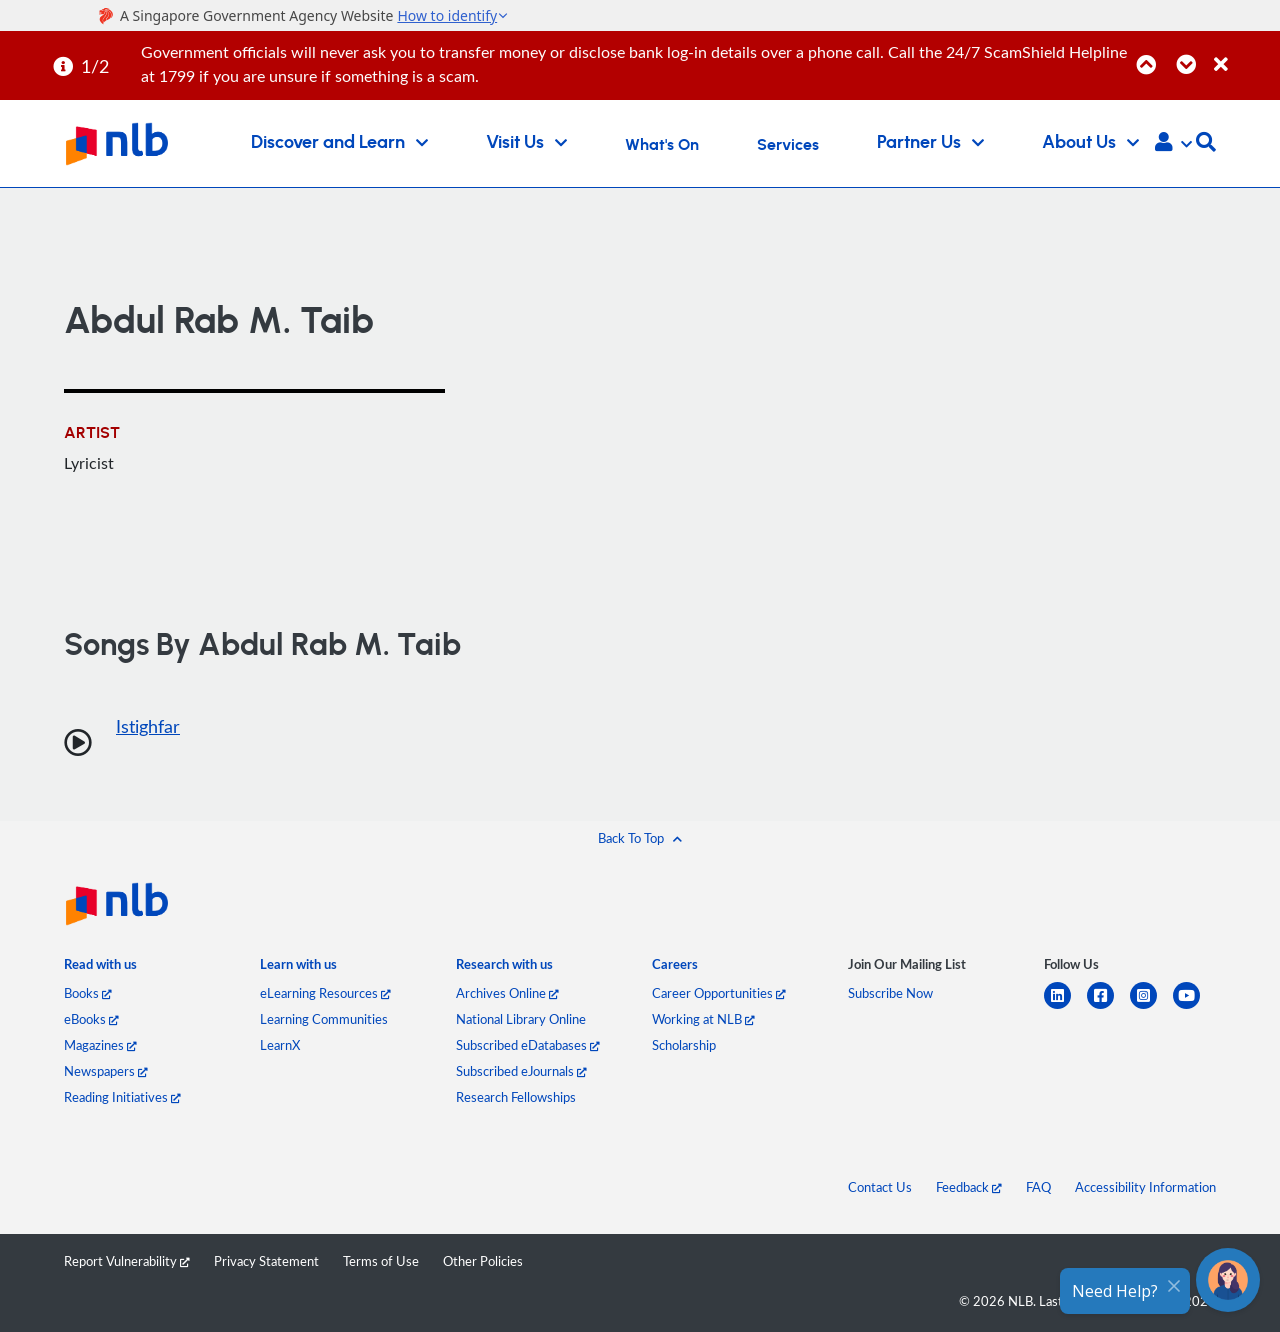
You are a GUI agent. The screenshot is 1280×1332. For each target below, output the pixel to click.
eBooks (91, 1019)
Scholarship (684, 1045)
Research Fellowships (516, 1097)
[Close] (1243, 53)
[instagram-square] (1151, 1007)
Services (788, 145)
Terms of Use (381, 1261)
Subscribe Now (890, 993)
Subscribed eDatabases (528, 1045)
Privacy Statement (266, 1261)
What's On (662, 145)
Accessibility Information (1145, 1187)
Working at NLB (703, 1019)
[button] (1173, 144)
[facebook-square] (1108, 1007)
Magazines (100, 1045)
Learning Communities (324, 1019)
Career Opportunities (719, 993)
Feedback (969, 1187)
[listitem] (100, 968)
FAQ (1038, 1187)
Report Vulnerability (127, 1261)
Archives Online (507, 993)
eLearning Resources (325, 993)
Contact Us (880, 1187)
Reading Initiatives (122, 1097)
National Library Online (521, 1019)
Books (88, 993)
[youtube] (1194, 1007)
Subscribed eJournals (521, 1071)
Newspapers (106, 1071)
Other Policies (483, 1261)
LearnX (280, 1045)
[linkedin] (1065, 1007)
